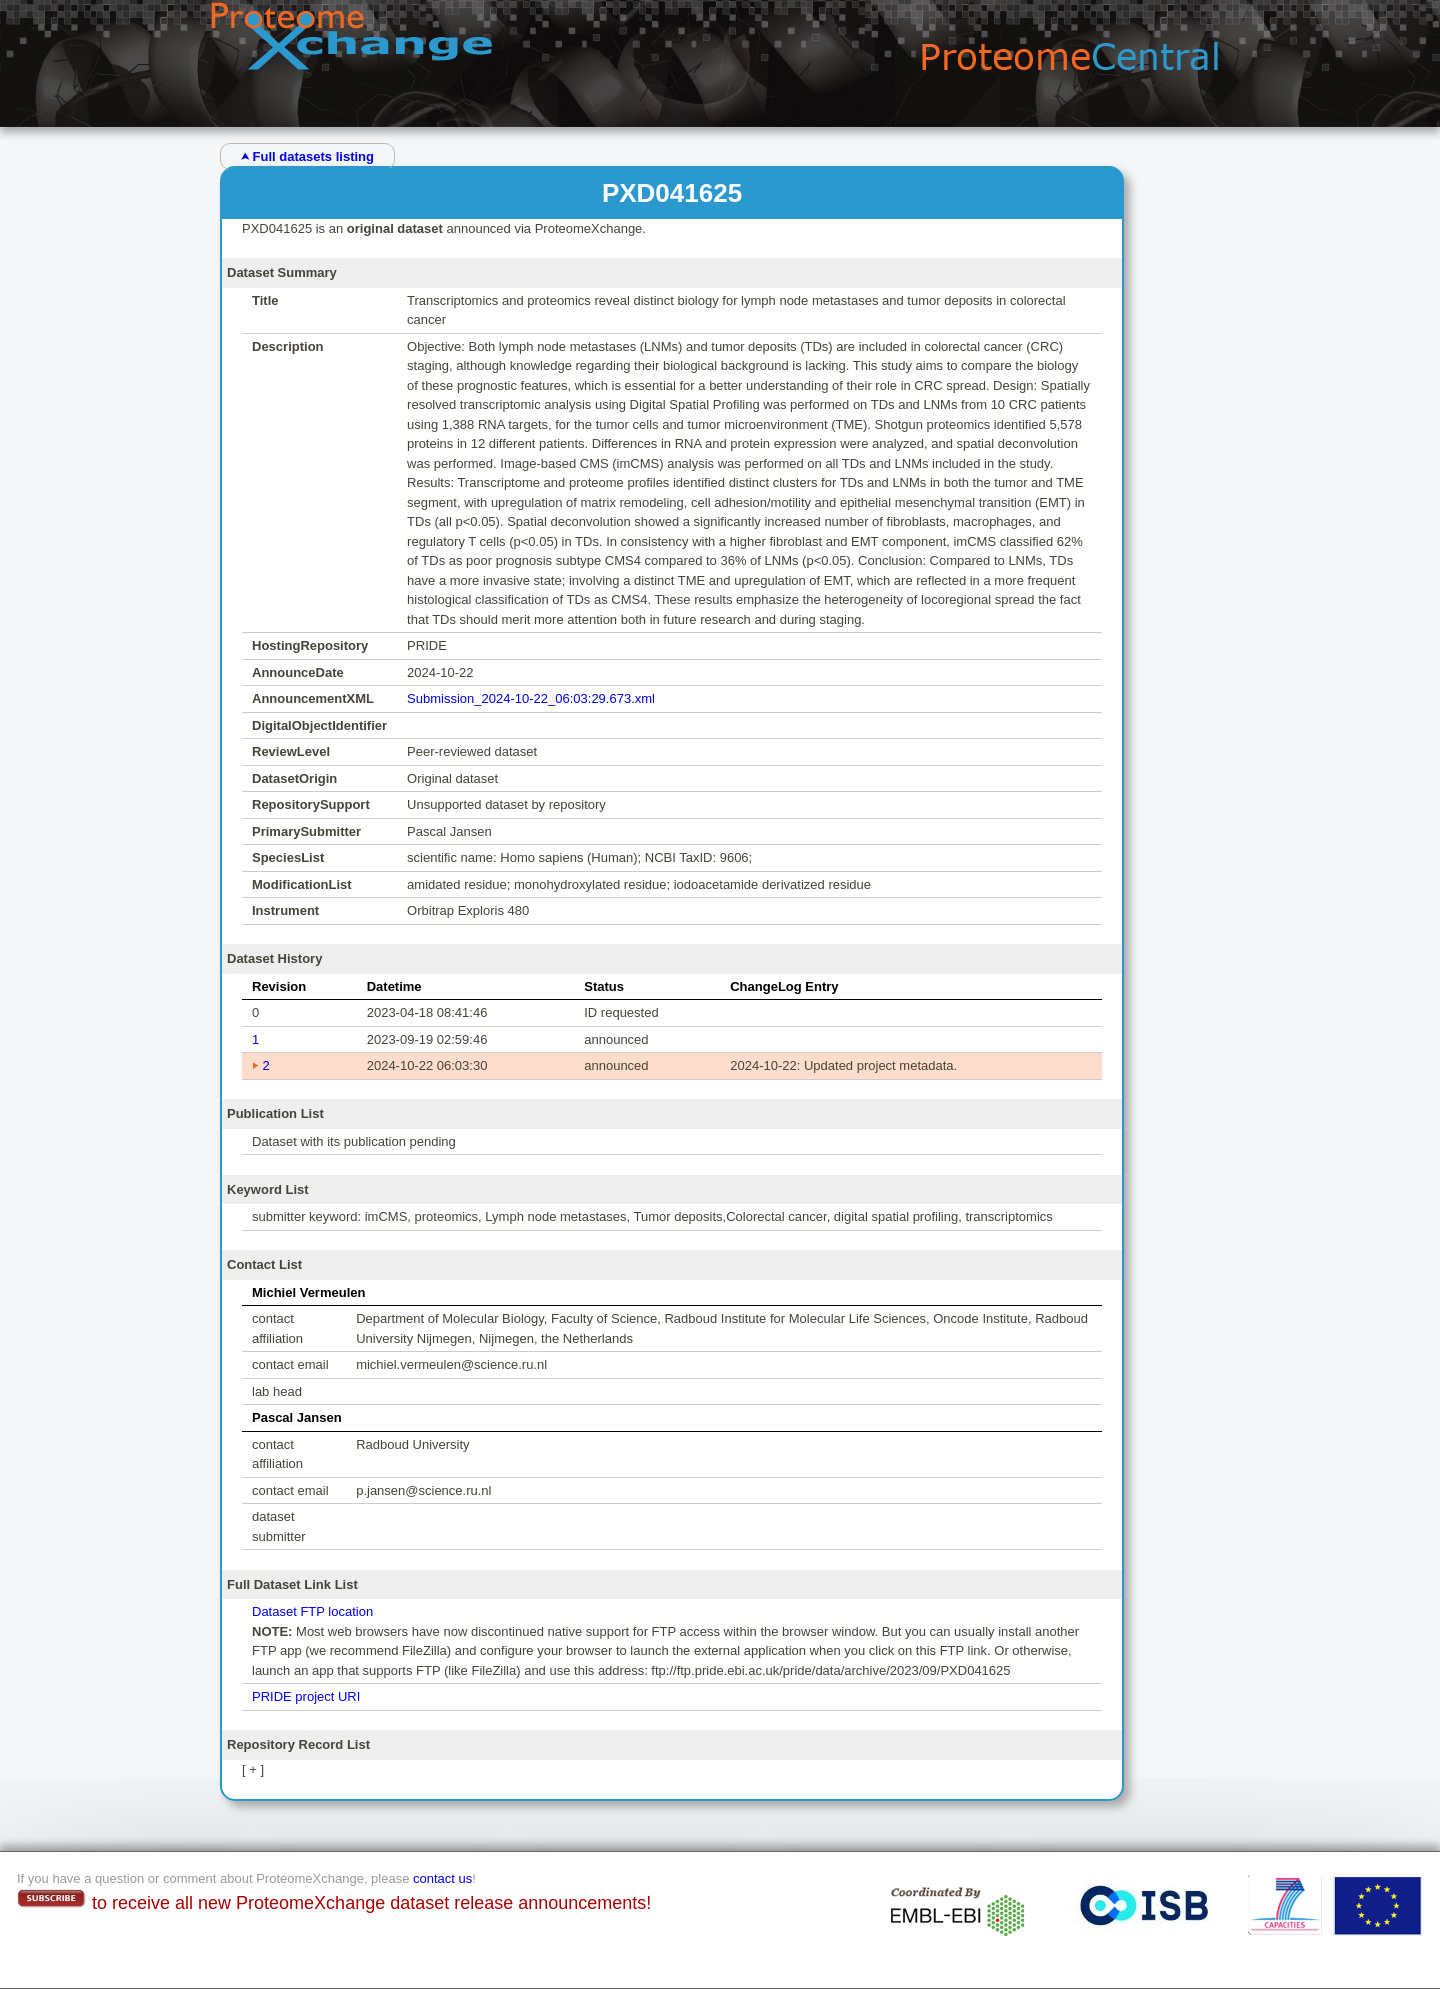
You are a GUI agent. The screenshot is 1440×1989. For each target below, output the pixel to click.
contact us (442, 1878)
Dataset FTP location (312, 1611)
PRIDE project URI (306, 1696)
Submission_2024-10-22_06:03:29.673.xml (531, 698)
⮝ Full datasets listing (307, 156)
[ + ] (253, 1769)
